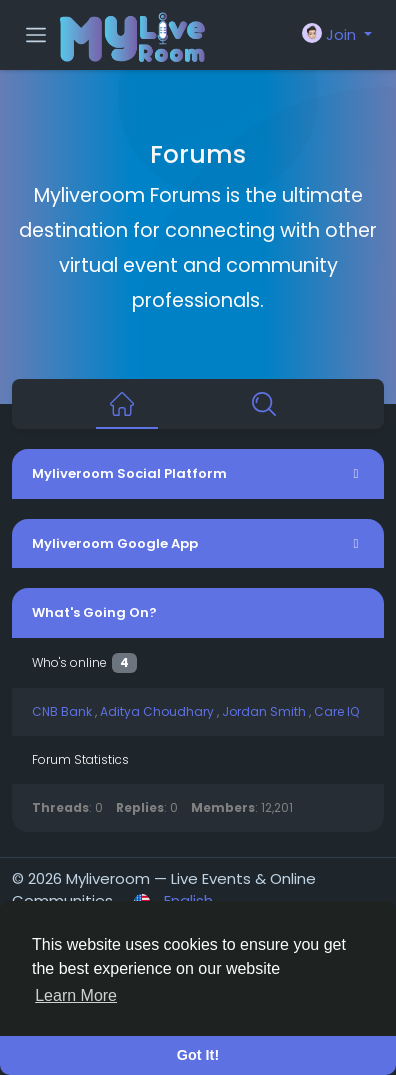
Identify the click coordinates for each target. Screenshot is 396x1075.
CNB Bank (63, 711)
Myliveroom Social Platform (129, 473)
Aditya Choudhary (158, 711)
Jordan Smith (265, 711)
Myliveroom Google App (115, 543)
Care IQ (336, 711)
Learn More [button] (76, 995)
